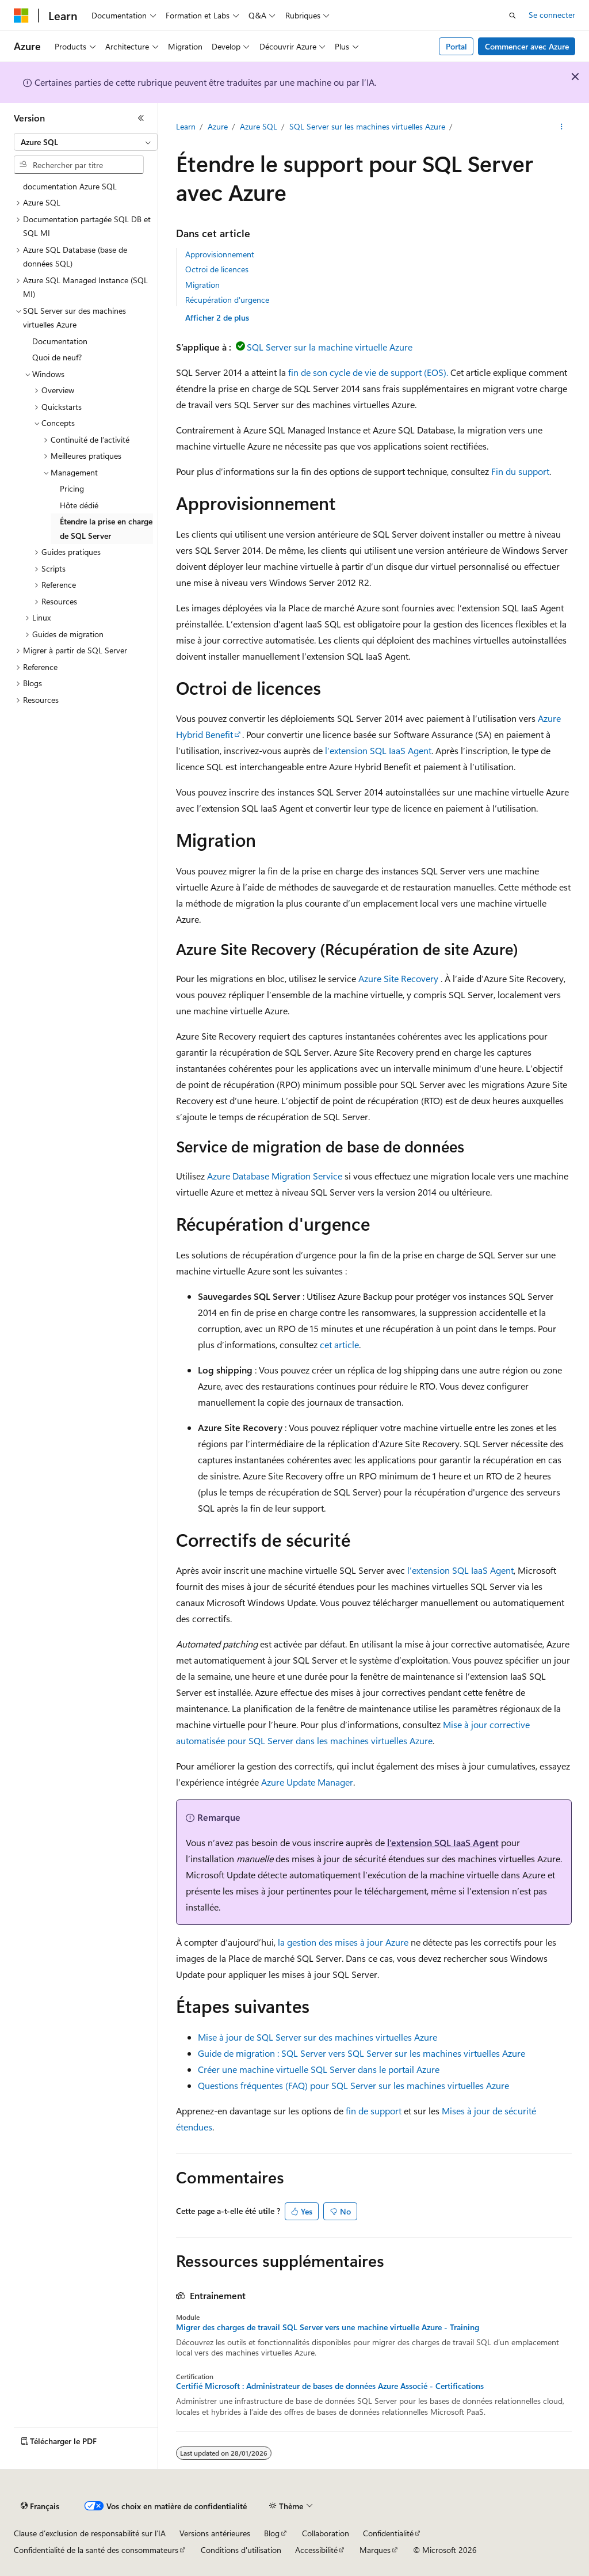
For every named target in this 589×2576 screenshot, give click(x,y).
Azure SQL (258, 126)
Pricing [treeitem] (72, 488)
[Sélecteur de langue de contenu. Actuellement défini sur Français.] (40, 2506)
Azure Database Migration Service (274, 1176)
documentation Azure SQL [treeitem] (70, 186)
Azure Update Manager (307, 1782)
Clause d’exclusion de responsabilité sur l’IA (90, 2533)
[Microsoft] (21, 15)
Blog (272, 2533)
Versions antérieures (214, 2533)
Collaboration (325, 2533)
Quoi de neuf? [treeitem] (57, 357)
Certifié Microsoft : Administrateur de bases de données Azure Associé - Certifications (330, 2386)
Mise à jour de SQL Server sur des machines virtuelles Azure (317, 2037)
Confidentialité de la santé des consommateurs (96, 2549)
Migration (202, 284)
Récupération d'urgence (227, 299)
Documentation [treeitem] (59, 341)
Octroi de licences (216, 269)
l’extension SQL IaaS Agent (378, 750)
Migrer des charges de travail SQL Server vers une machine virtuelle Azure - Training (327, 2327)
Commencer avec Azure (527, 46)
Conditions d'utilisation (241, 2549)
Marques (375, 2549)
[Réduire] (141, 118)
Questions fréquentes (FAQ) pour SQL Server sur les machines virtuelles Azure (353, 2085)
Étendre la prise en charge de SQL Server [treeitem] (106, 528)
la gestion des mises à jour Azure (343, 1942)
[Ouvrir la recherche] (512, 15)
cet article (339, 1344)
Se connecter (552, 14)
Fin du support (520, 471)
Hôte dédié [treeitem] (79, 505)
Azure (218, 126)
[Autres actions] (561, 127)
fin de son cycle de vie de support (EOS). (368, 372)
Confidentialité (388, 2533)
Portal (456, 46)
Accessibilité (316, 2549)
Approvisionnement (219, 254)
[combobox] (86, 142)
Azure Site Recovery (398, 978)
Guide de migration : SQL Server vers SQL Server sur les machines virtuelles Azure (361, 2053)
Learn (186, 126)
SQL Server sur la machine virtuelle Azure (329, 347)
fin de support (373, 2111)
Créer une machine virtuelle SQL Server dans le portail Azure (318, 2069)
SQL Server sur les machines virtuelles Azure (367, 126)
